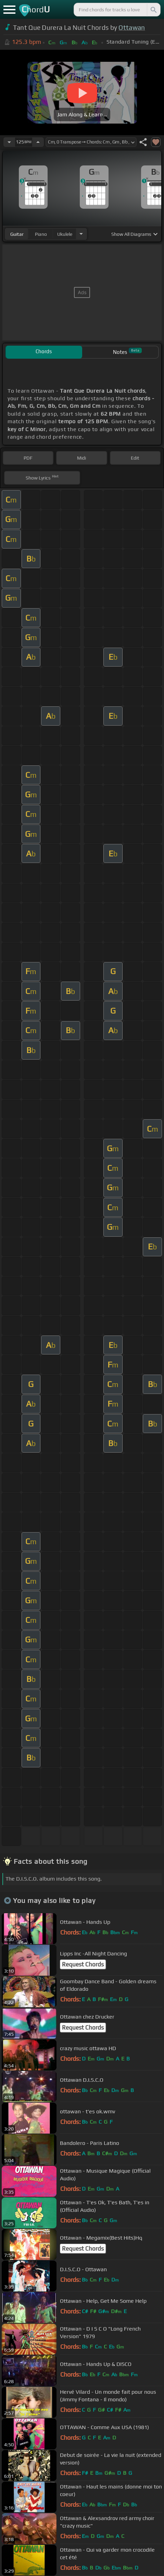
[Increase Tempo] (38, 142)
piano (41, 234)
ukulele (64, 234)
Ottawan (131, 27)
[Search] (153, 9)
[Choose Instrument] (81, 234)
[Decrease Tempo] (9, 142)
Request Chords (83, 1964)
